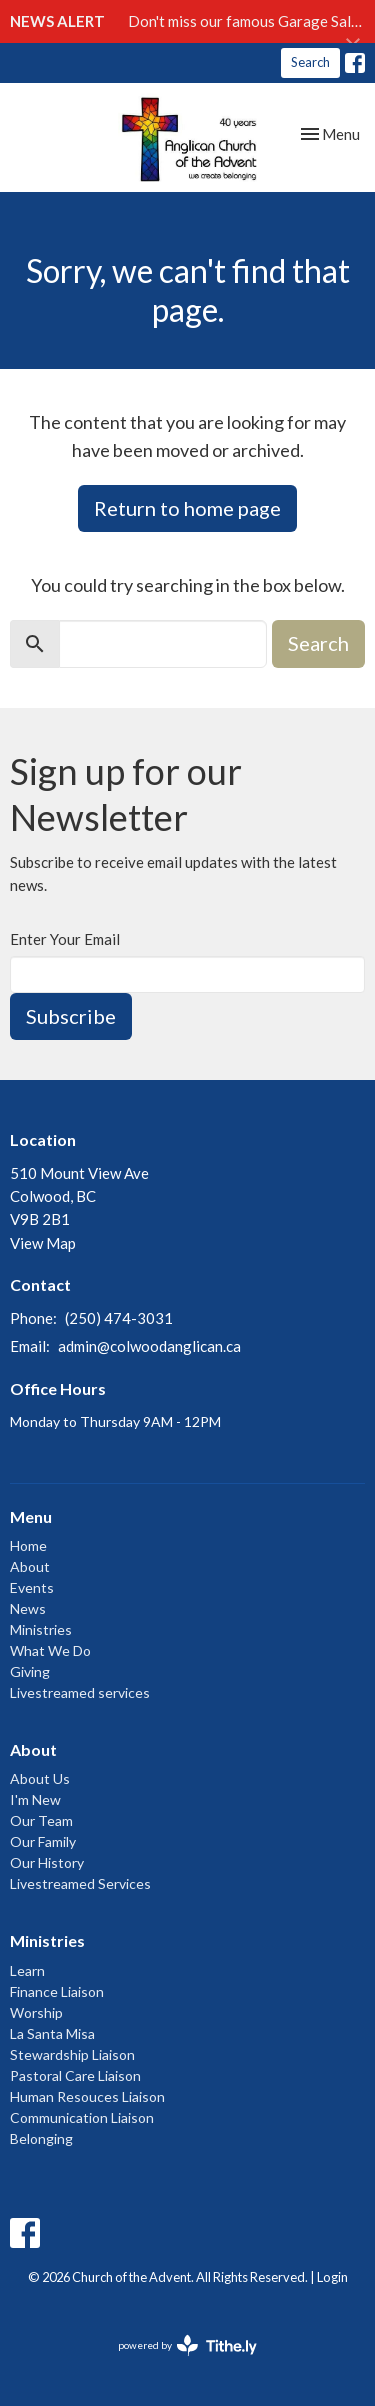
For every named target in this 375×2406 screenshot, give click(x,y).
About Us (40, 1778)
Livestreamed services (80, 1692)
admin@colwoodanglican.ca (149, 1346)
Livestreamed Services (80, 1883)
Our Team (41, 1820)
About (30, 1566)
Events (32, 1587)
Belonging (41, 2138)
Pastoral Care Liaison (75, 2075)
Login (332, 2277)
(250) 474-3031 (119, 1318)
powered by (187, 2345)
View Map (43, 1243)
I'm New (35, 1799)
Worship (36, 2012)
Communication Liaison (82, 2117)
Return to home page (187, 508)
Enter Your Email (65, 939)
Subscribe (71, 1016)
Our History (47, 1862)
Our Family (43, 1841)
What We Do (50, 1650)
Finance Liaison (57, 1991)
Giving (30, 1671)
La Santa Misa (52, 2033)
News (28, 1608)
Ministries (41, 1629)
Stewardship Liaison (72, 2054)
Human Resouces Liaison (87, 2096)
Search (310, 62)
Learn (27, 1970)
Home (28, 1545)
